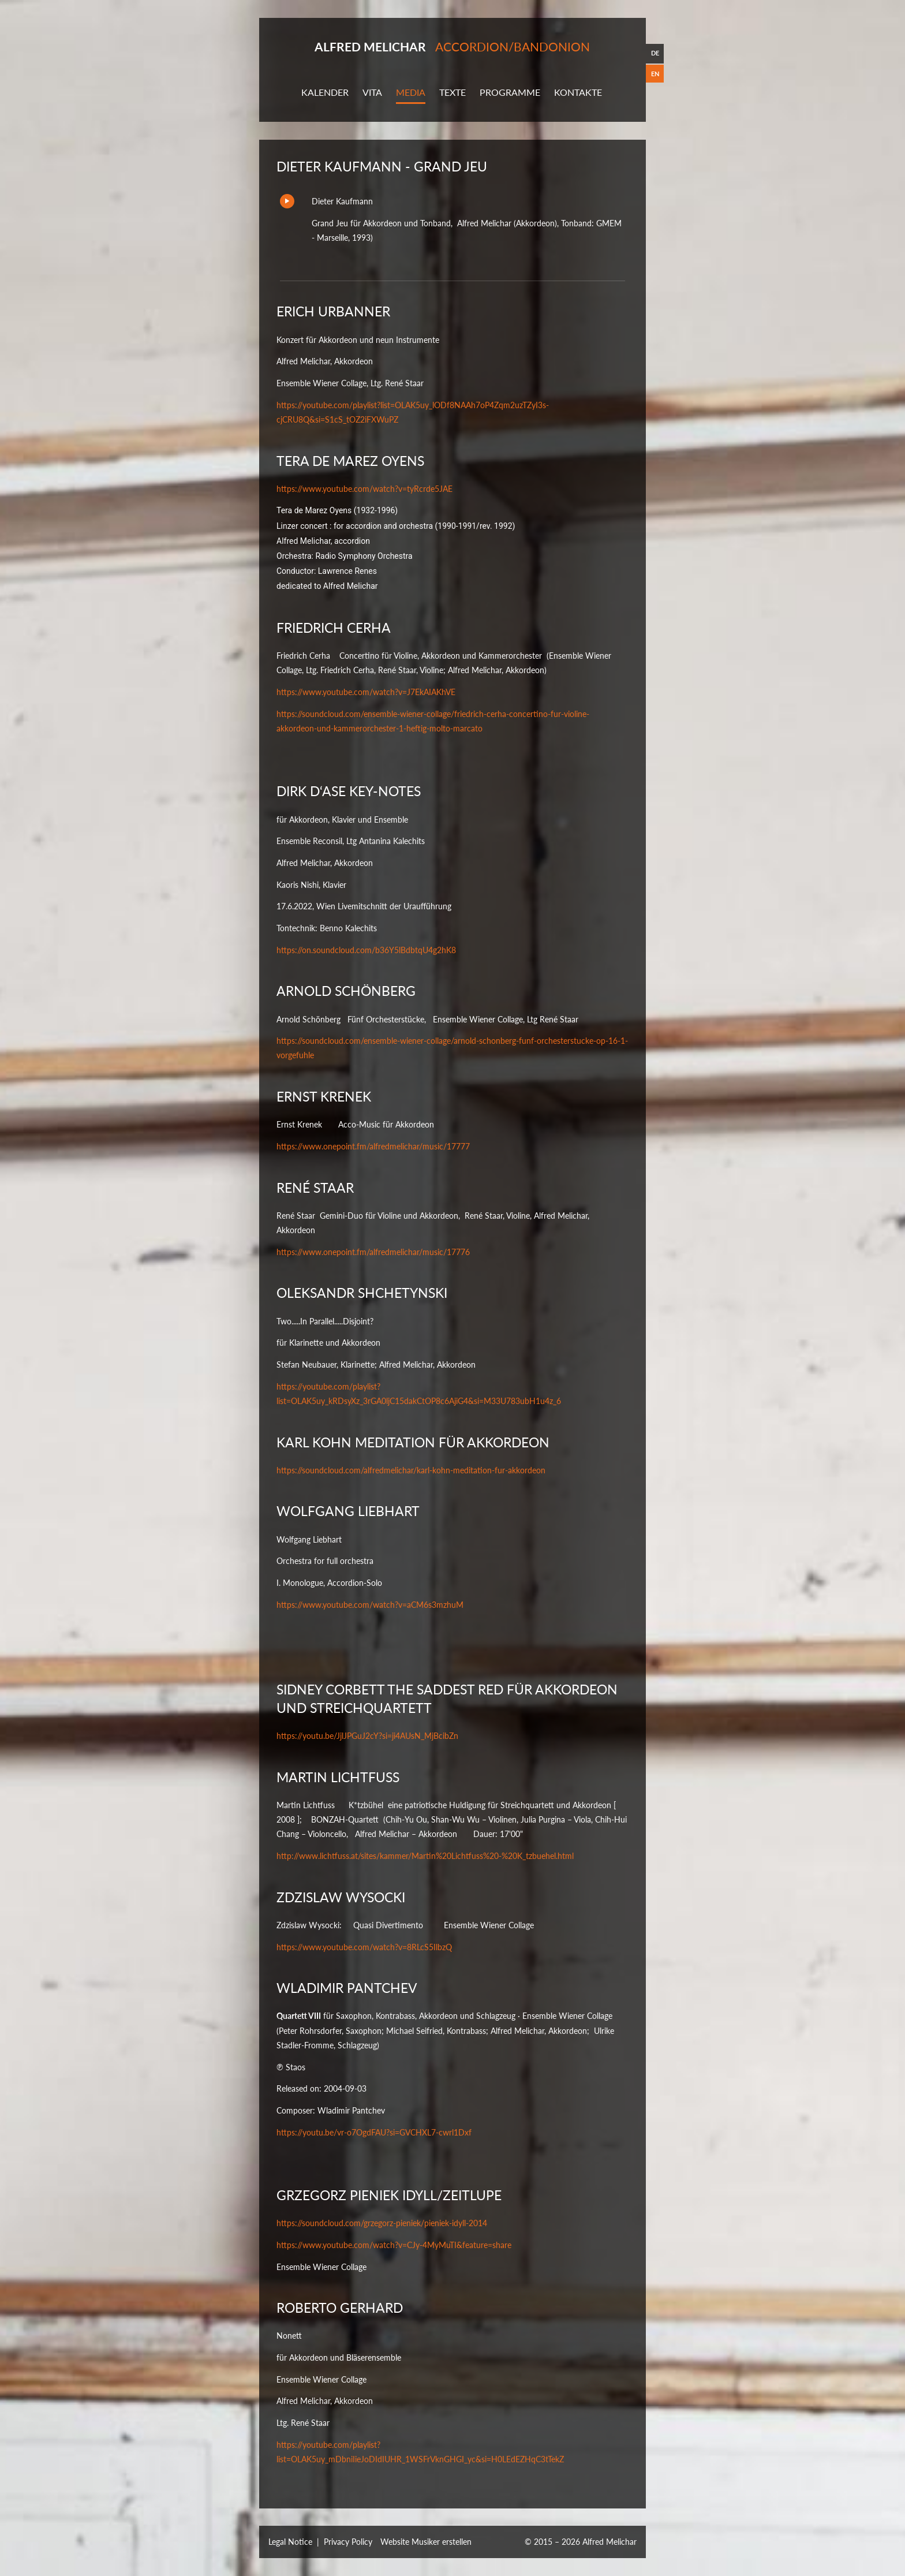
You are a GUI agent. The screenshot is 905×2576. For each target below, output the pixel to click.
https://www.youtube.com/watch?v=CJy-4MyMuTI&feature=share (393, 2245)
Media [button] (410, 92)
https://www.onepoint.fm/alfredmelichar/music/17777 (373, 1146)
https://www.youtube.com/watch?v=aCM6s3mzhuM (369, 1605)
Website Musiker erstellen (426, 2542)
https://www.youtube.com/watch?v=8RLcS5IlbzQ (364, 1947)
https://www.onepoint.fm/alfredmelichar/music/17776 (373, 1252)
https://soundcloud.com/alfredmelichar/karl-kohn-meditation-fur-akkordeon (410, 1470)
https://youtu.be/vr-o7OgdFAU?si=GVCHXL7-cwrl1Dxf (374, 2132)
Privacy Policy (348, 2542)
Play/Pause (287, 201)
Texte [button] (452, 92)
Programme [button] (510, 92)
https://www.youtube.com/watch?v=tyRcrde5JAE (364, 489)
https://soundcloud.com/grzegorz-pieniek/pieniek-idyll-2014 (381, 2223)
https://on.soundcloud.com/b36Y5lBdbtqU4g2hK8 (366, 950)
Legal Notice (290, 2542)
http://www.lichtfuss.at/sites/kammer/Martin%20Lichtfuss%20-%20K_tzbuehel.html (425, 1856)
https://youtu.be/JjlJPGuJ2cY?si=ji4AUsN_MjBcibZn (367, 1736)
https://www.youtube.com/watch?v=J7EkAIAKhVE (365, 692)
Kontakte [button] (578, 92)
